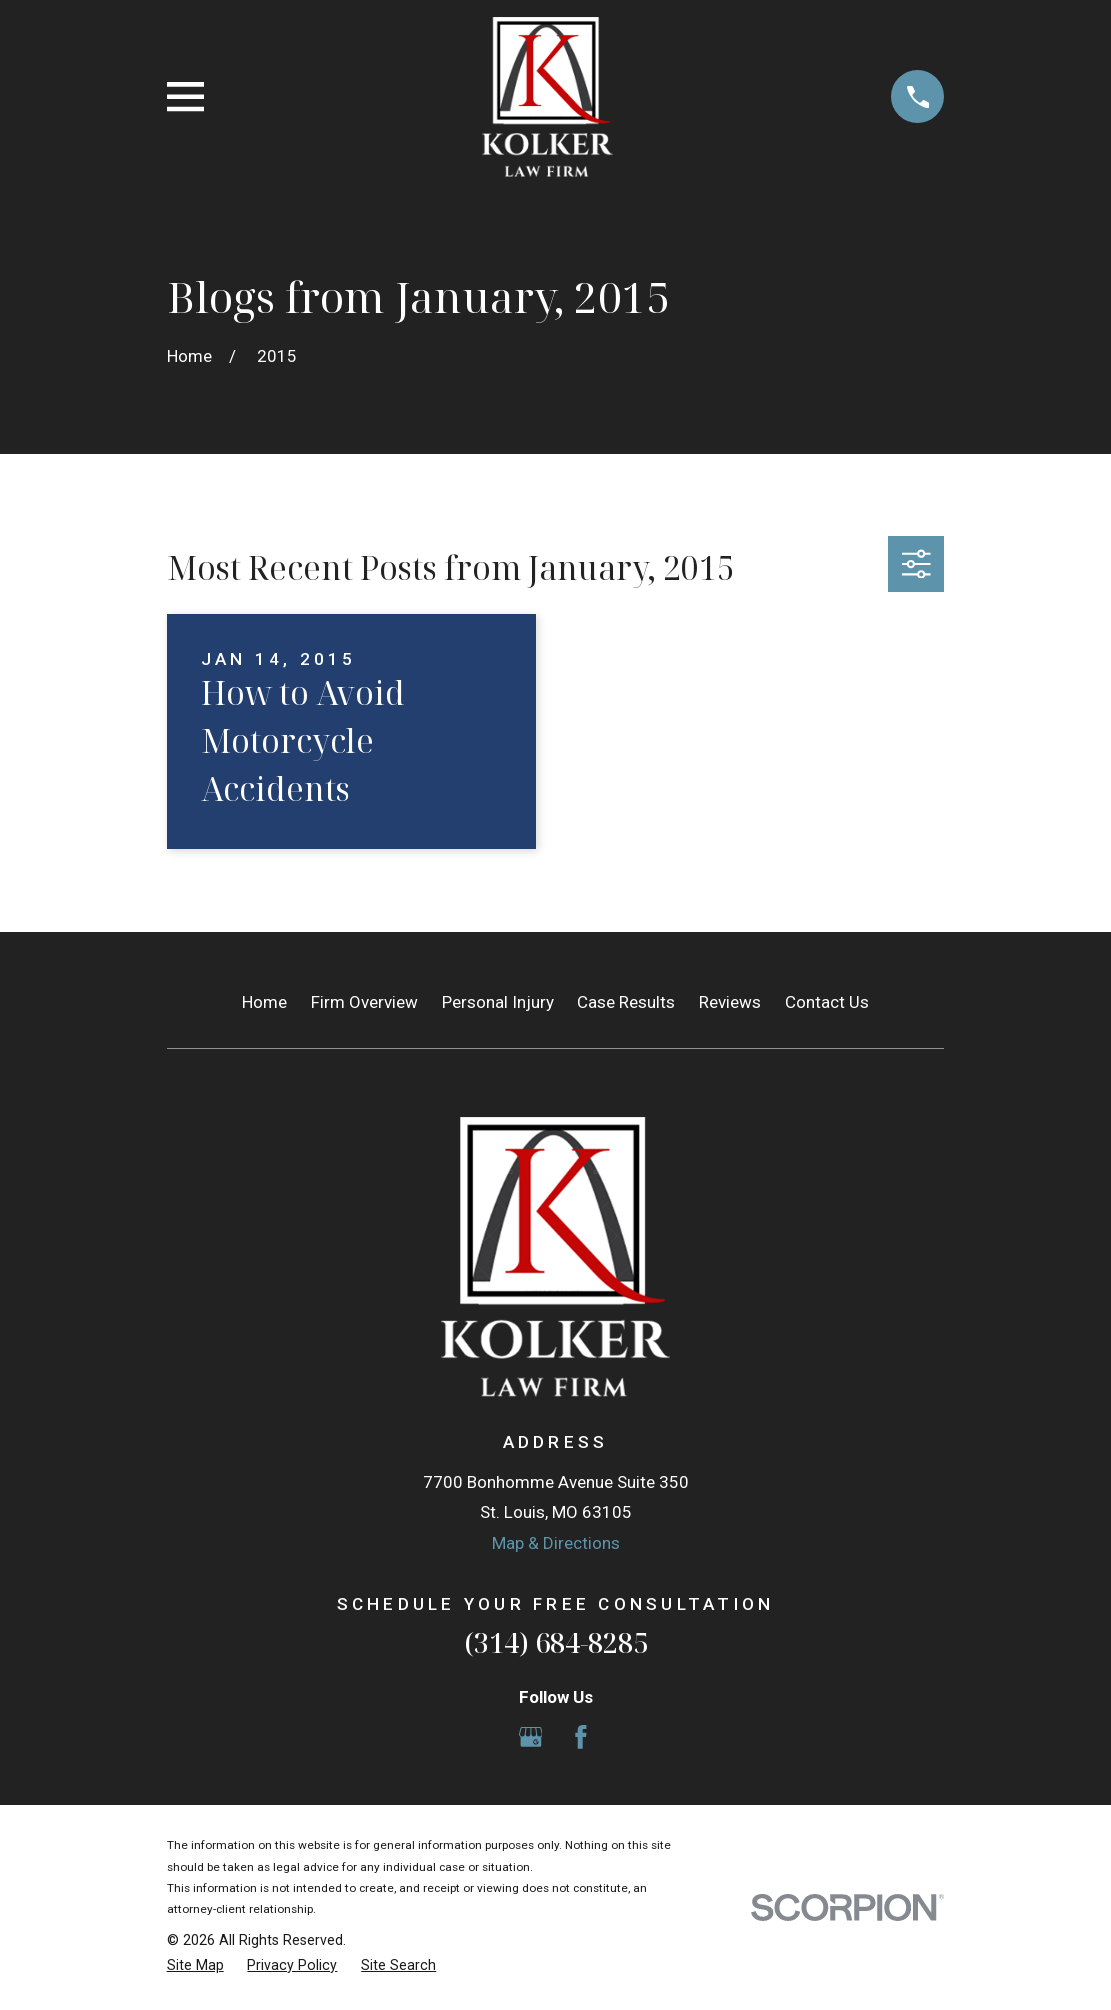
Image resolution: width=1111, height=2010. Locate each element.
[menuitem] (195, 1966)
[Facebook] (581, 1737)
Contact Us (827, 1002)
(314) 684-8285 (556, 1642)
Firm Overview (364, 1002)
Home (264, 1002)
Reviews (730, 1002)
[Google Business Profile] (531, 1737)
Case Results (626, 1002)
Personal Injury (498, 1002)
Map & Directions (556, 1543)
